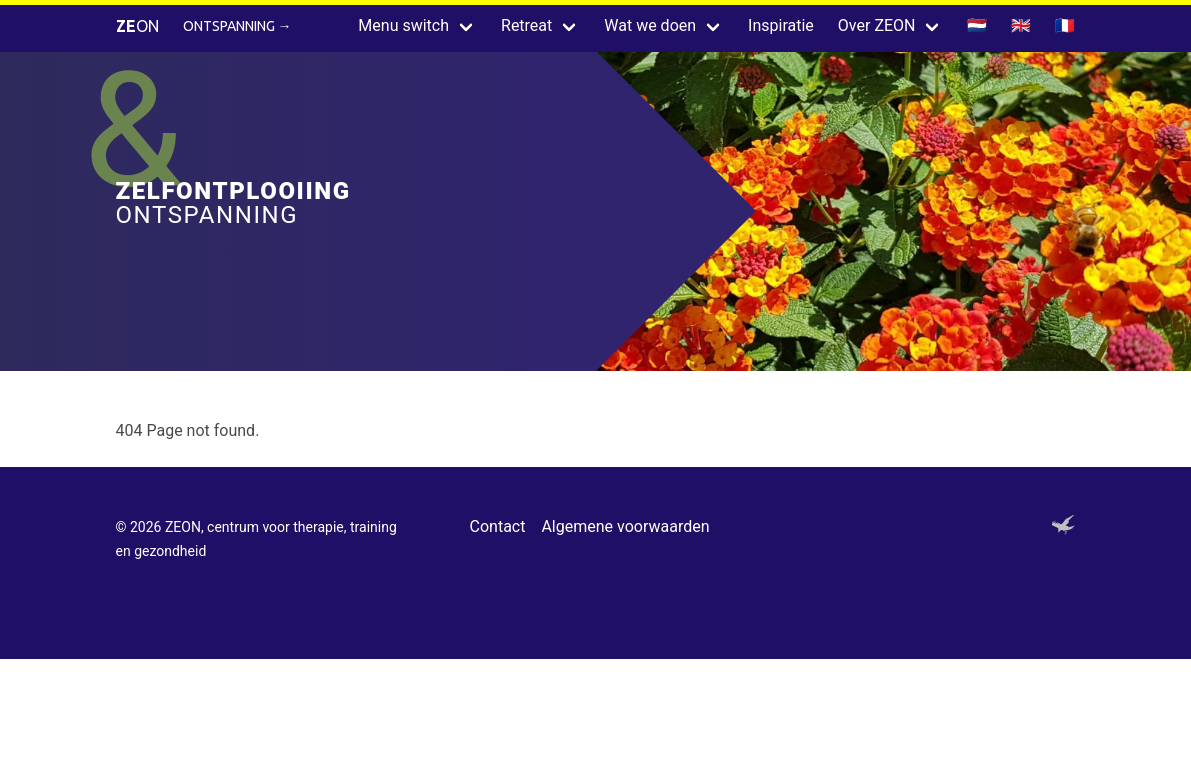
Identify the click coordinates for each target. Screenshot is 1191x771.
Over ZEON (877, 25)
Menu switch (403, 25)
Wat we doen (650, 25)
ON (137, 26)
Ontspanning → (237, 26)
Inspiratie (781, 25)
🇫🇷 (1065, 25)
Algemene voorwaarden (625, 526)
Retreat (526, 25)
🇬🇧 (1021, 25)
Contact (498, 526)
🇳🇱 (977, 25)
